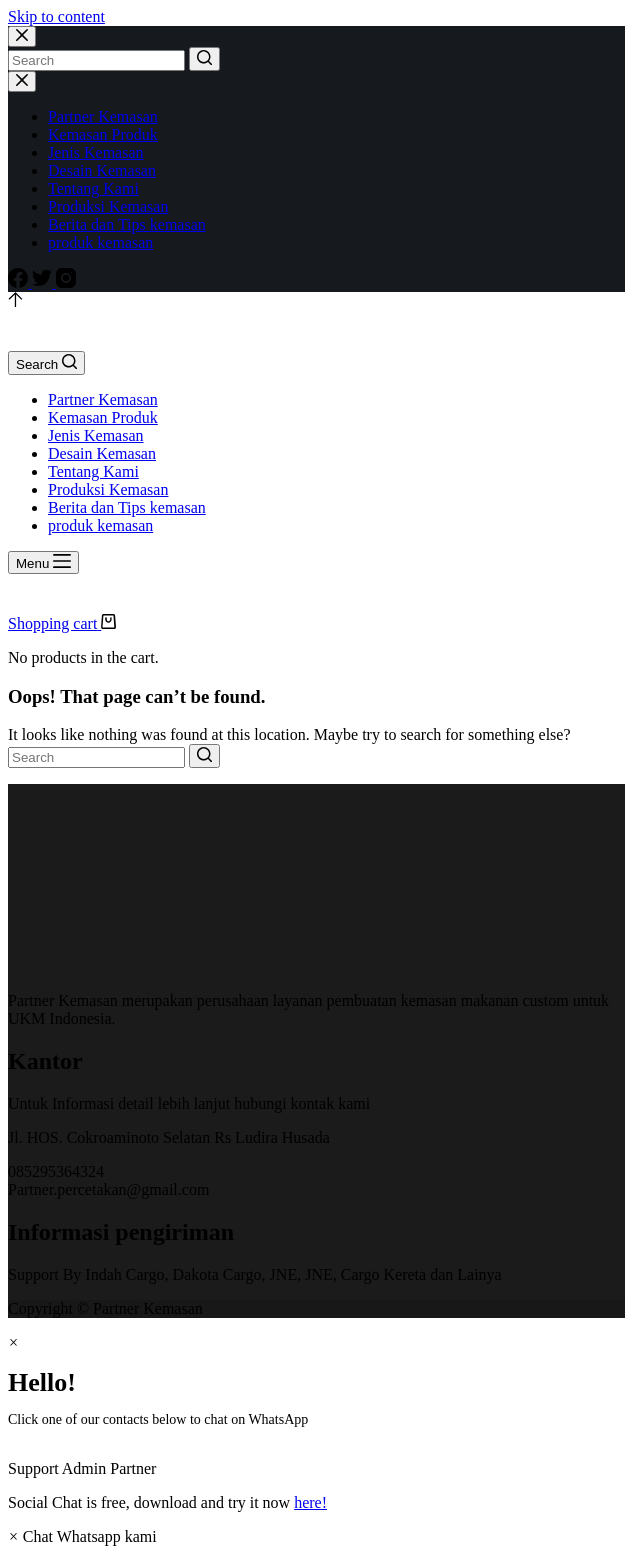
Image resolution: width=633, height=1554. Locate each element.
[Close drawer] (22, 81)
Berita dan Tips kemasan (127, 224)
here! (310, 1502)
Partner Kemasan (103, 116)
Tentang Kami (93, 188)
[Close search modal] (22, 36)
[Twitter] (44, 282)
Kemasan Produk (103, 134)
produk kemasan (100, 242)
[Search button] (204, 59)
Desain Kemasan (102, 170)
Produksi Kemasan (108, 206)
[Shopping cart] (62, 623)
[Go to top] (15, 301)
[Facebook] (20, 282)
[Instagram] (66, 282)
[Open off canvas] (43, 562)
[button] (316, 1460)
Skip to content (56, 16)
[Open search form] (46, 363)
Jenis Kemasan (96, 152)
